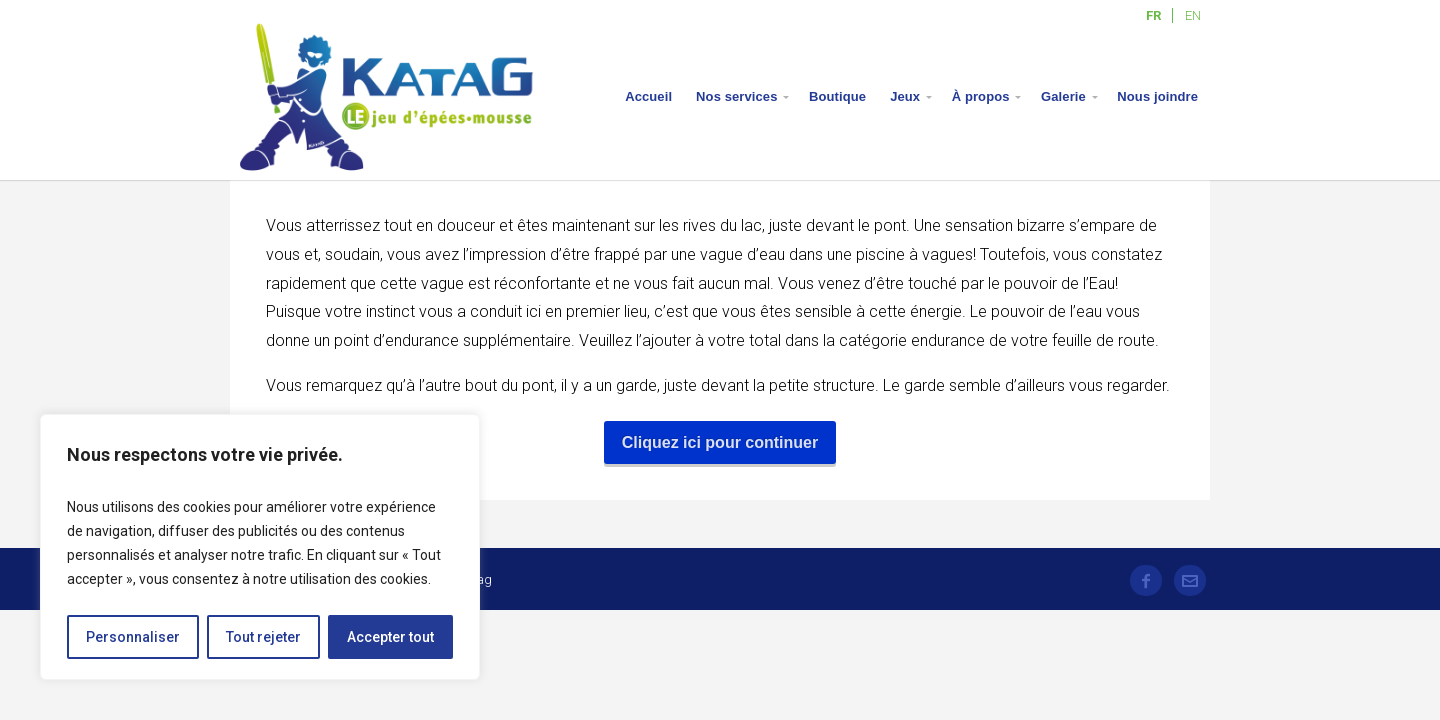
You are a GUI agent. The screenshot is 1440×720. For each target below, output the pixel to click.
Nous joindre (1157, 96)
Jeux (905, 96)
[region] (260, 547)
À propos (981, 96)
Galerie (1063, 96)
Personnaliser (133, 637)
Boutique (837, 96)
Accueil (648, 96)
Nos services (736, 96)
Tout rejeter (263, 637)
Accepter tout (390, 637)
